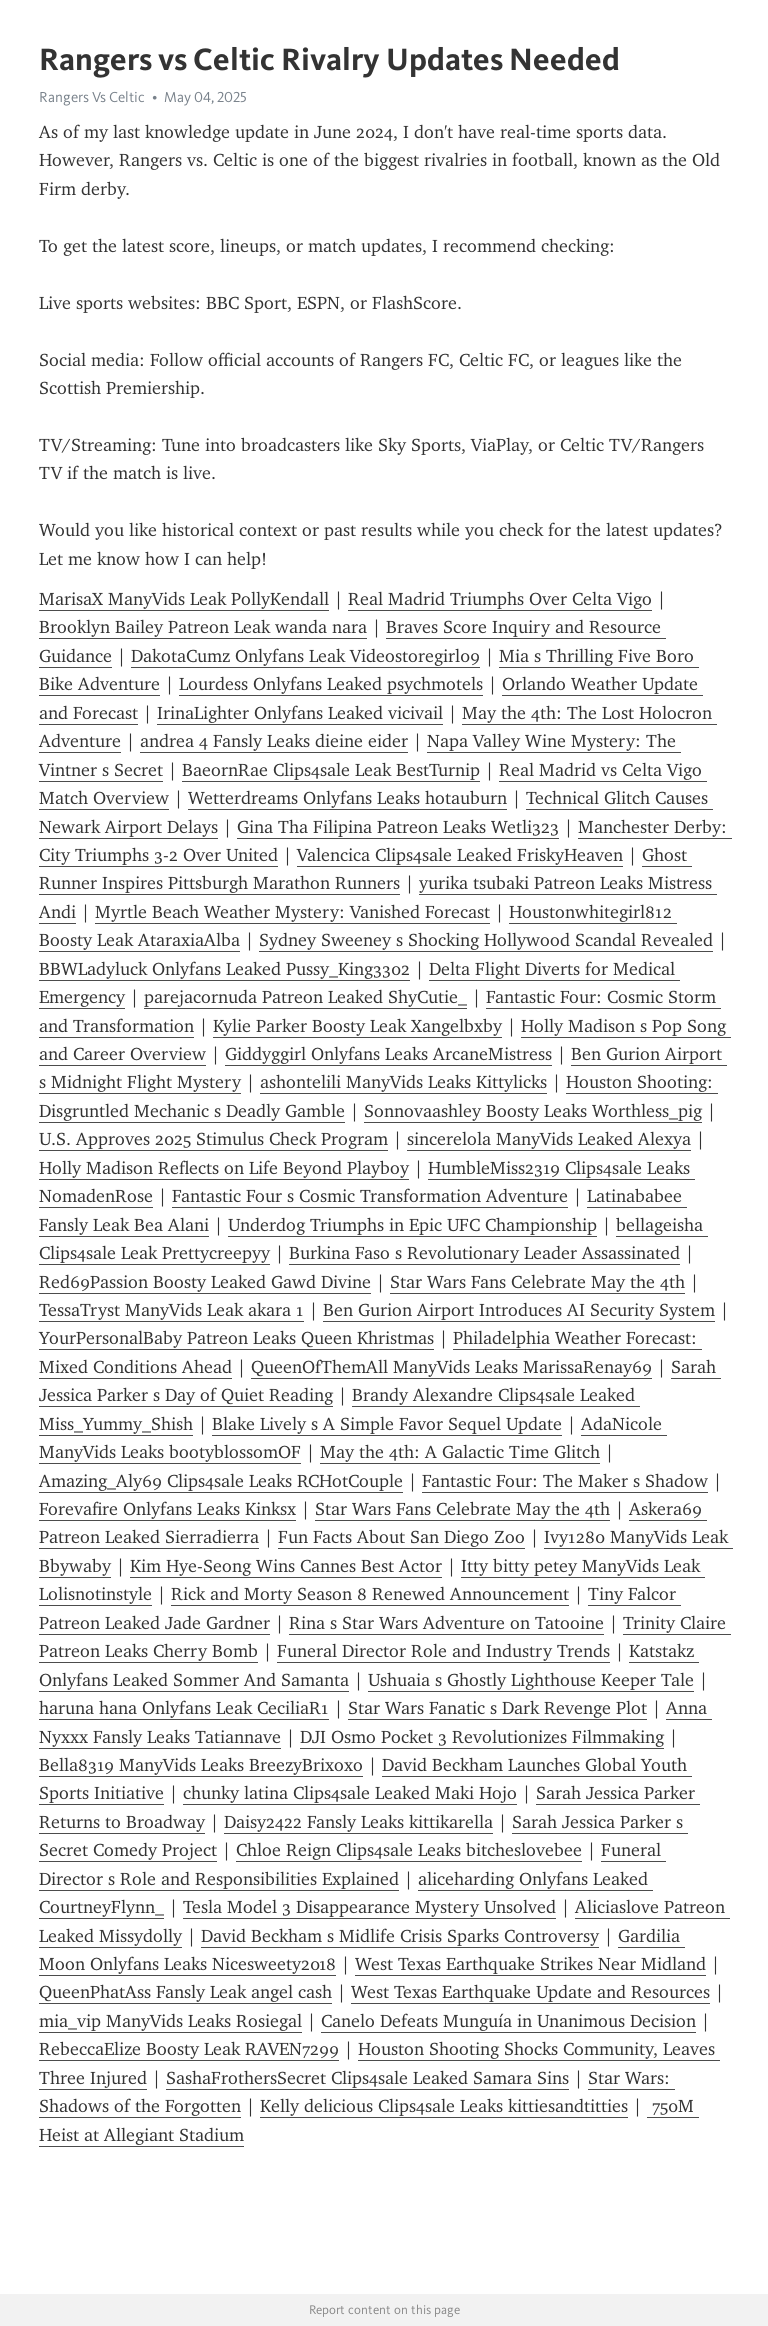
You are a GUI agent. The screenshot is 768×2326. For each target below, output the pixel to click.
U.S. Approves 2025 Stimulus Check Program (213, 1139)
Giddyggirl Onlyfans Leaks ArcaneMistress (388, 1054)
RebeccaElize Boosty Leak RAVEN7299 (189, 2049)
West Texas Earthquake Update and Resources (530, 1992)
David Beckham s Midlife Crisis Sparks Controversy (400, 1936)
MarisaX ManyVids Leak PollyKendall (184, 599)
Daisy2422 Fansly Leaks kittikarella (358, 1822)
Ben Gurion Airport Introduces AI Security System (519, 1310)
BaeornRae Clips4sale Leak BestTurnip (331, 770)
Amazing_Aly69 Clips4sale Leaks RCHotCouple (221, 1481)
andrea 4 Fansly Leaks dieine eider (274, 741)
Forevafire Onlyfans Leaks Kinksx (167, 1509)
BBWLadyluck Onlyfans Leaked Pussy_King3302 (224, 969)
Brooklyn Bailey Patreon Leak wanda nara (203, 627)
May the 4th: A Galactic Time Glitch (460, 1452)
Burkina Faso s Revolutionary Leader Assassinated (484, 1253)
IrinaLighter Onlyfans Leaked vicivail (300, 713)
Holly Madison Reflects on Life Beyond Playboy (224, 1168)
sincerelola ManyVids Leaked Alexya (549, 1139)
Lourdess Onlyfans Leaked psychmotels (331, 684)
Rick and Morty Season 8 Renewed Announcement (370, 1594)
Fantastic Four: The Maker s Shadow (565, 1481)
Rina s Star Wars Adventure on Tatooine (446, 1623)
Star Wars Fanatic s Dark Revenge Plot (497, 1708)
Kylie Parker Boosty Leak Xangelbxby (357, 1026)
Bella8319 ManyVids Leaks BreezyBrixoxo (201, 1765)
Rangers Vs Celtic (92, 97)
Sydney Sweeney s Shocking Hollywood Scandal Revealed (486, 940)
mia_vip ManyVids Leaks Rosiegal (170, 2021)
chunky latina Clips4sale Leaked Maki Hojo (350, 1793)
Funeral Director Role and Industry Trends (443, 1651)
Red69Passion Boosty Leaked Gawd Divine (205, 1282)
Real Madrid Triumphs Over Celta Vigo (500, 599)
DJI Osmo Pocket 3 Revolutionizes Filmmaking (482, 1737)
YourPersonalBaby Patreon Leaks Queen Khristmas (236, 1338)
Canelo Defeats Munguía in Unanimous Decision (508, 2021)
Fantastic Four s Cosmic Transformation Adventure (370, 1196)
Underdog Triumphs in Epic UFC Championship (412, 1225)
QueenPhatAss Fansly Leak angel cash (185, 1992)
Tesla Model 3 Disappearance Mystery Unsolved (369, 1907)
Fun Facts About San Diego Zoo (401, 1537)
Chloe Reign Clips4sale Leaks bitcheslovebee (409, 1850)
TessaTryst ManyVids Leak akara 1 (171, 1310)
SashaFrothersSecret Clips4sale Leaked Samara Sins (367, 2078)
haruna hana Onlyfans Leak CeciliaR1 (184, 1708)
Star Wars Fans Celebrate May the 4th (537, 1282)
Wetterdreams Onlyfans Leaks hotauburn (347, 798)
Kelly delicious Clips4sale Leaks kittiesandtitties (444, 2106)
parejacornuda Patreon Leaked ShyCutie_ (305, 997)
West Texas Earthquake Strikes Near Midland (530, 1964)
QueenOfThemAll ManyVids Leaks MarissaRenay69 (451, 1367)
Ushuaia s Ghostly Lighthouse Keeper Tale (531, 1680)
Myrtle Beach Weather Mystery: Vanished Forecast (292, 912)
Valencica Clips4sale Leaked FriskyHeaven (460, 855)
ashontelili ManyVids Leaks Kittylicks (403, 1082)
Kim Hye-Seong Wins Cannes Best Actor (286, 1566)
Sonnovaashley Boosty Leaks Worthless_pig (533, 1111)
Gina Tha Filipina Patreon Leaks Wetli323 (398, 827)
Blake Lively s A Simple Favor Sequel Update (387, 1424)
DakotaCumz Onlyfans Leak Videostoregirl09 (305, 656)
